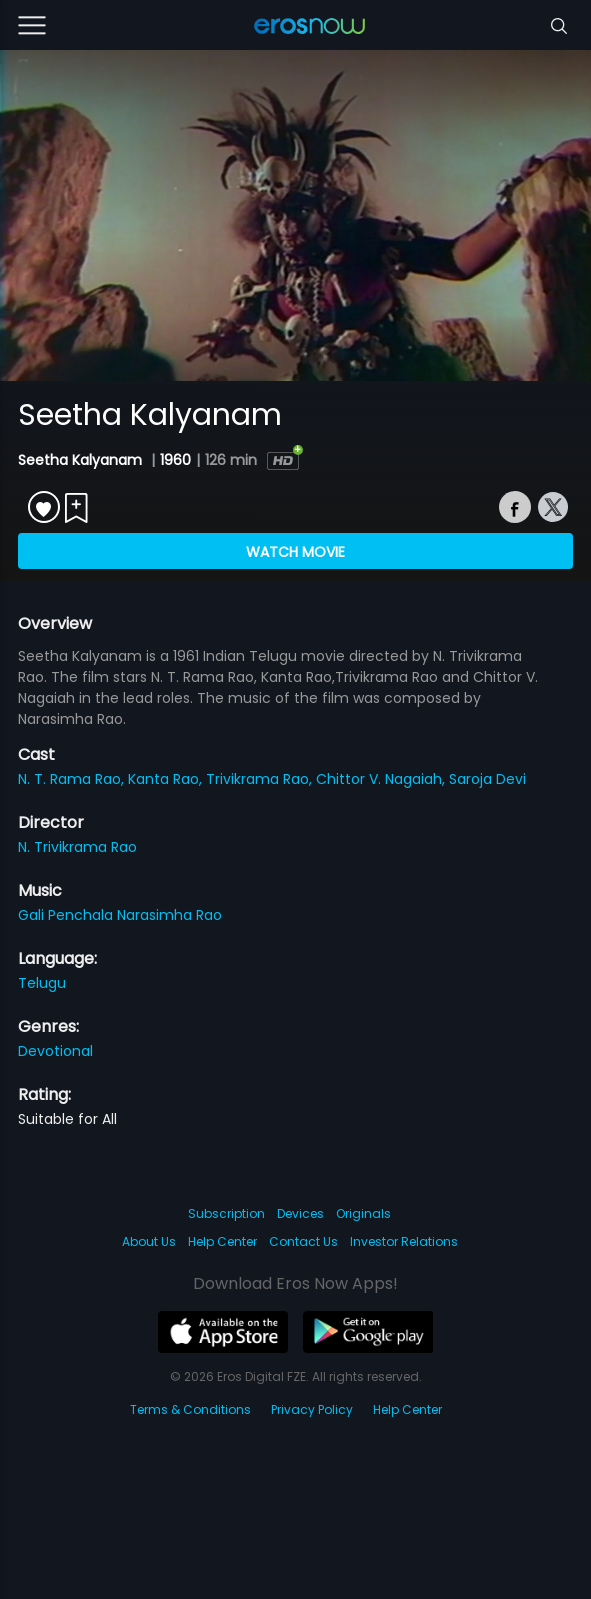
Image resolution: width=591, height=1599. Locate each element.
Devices (300, 1213)
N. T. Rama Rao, (73, 779)
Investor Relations (404, 1241)
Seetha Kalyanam (82, 460)
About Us (149, 1241)
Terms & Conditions (190, 1409)
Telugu (42, 983)
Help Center (222, 1241)
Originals (363, 1213)
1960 (175, 460)
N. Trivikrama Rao (77, 847)
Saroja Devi (487, 779)
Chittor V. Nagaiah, (382, 779)
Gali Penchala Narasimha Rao (120, 915)
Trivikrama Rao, (261, 779)
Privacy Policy (312, 1409)
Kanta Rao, (167, 779)
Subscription (226, 1213)
